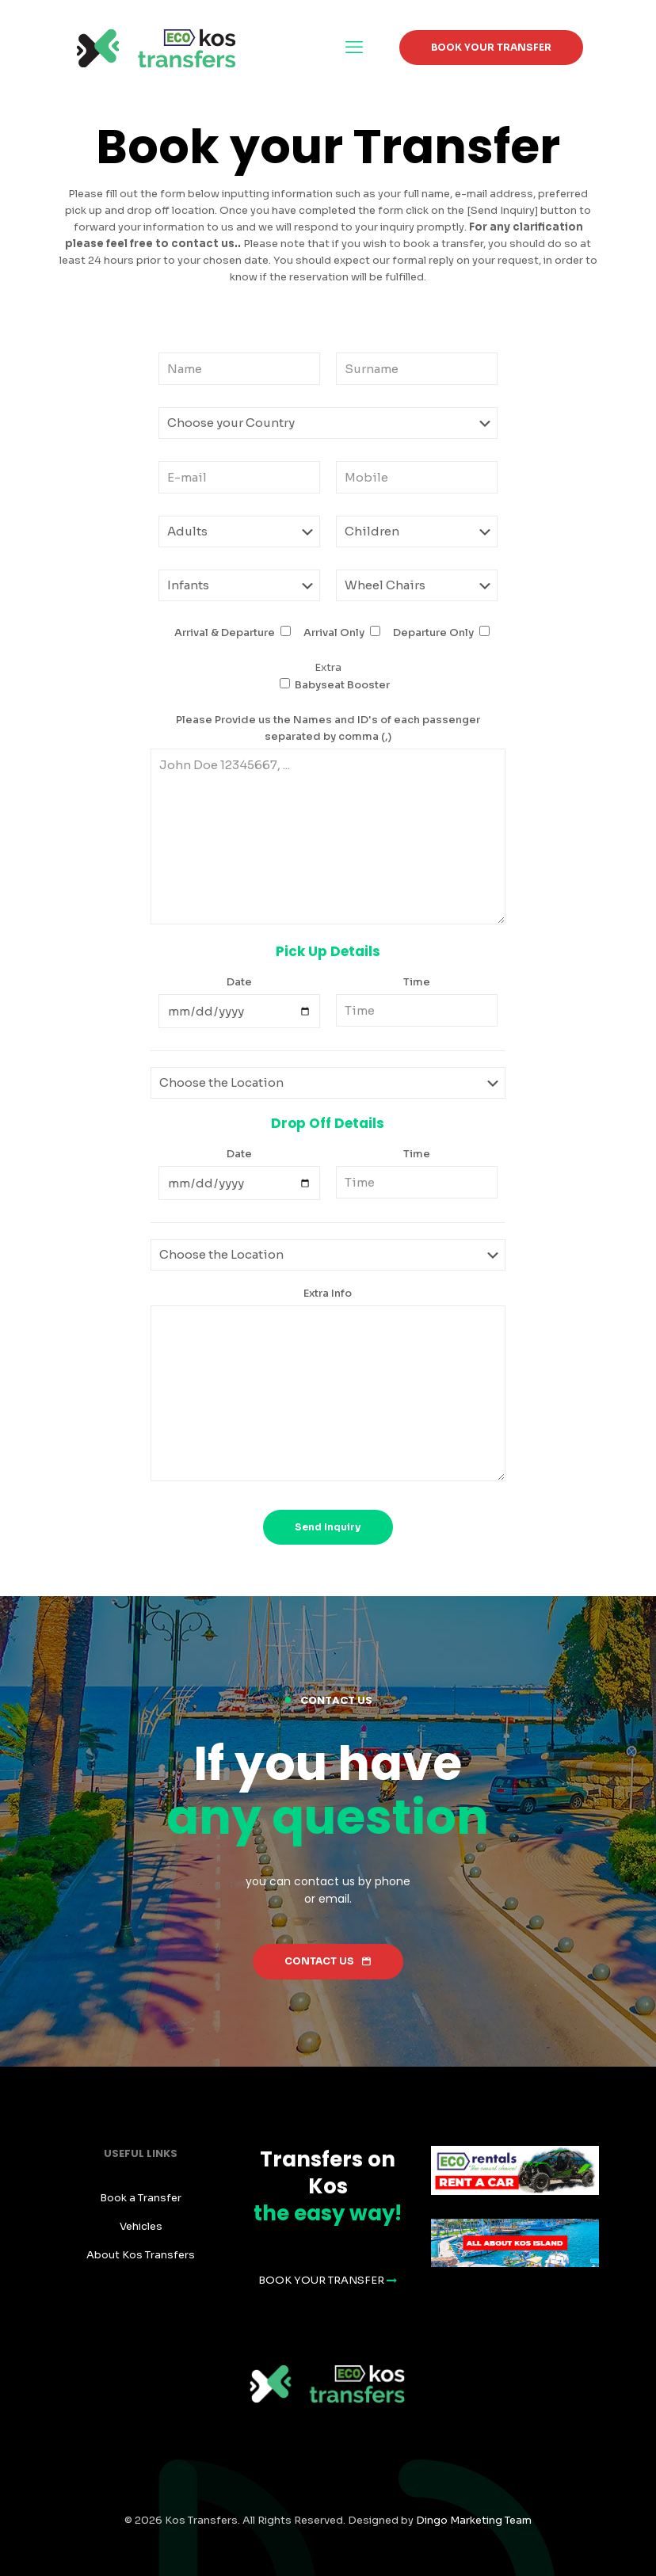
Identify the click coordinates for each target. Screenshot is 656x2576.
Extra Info (327, 1293)
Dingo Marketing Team (474, 2520)
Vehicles (141, 2226)
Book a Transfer (140, 2197)
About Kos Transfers (140, 2255)
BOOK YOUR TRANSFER (491, 47)
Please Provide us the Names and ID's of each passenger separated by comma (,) (328, 728)
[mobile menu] (354, 47)
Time (416, 982)
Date (239, 982)
